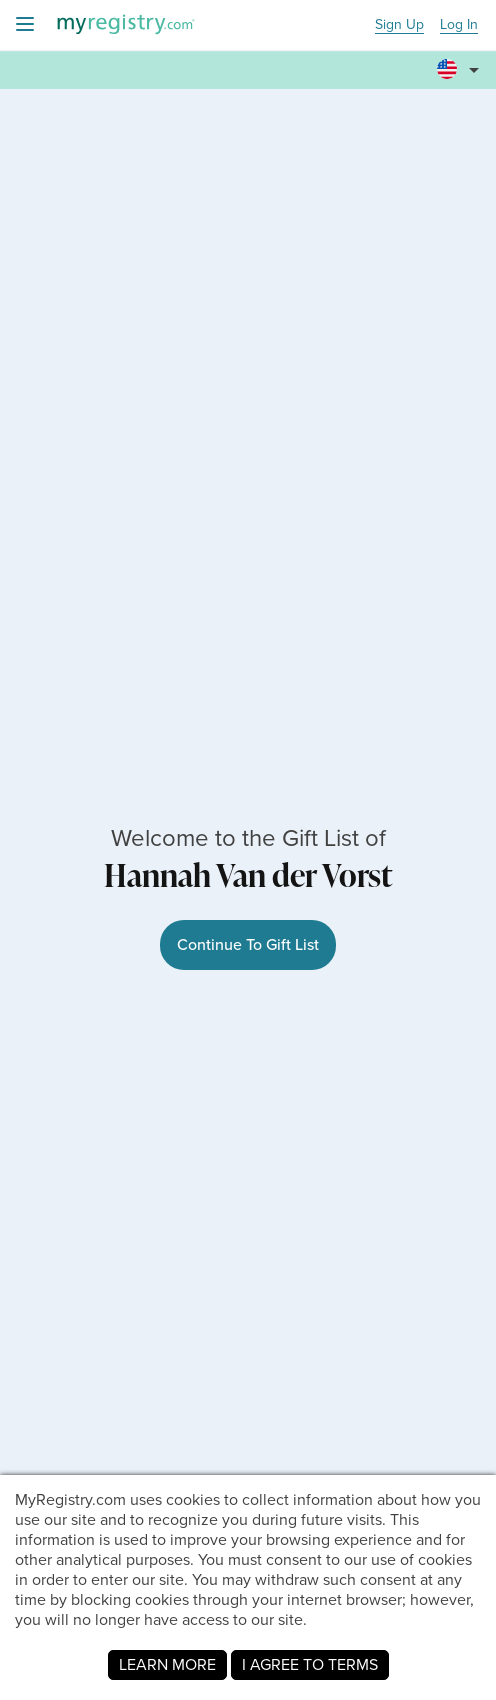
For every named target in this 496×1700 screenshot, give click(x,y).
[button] (461, 61)
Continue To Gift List (248, 944)
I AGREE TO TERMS (310, 1664)
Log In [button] (459, 25)
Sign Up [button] (399, 25)
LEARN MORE (167, 1664)
